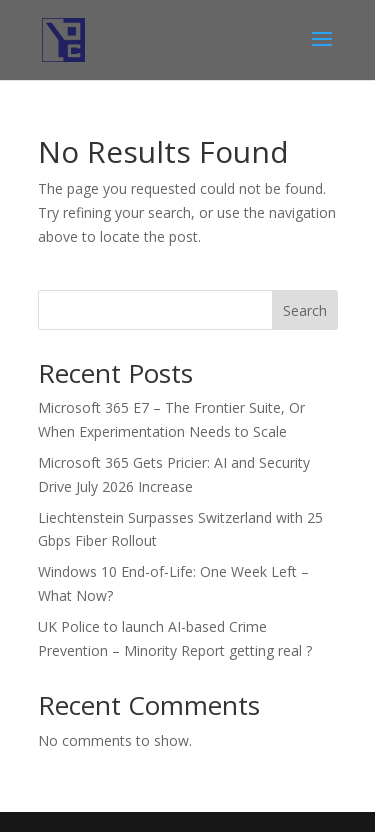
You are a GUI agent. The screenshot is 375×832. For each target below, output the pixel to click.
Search (305, 310)
